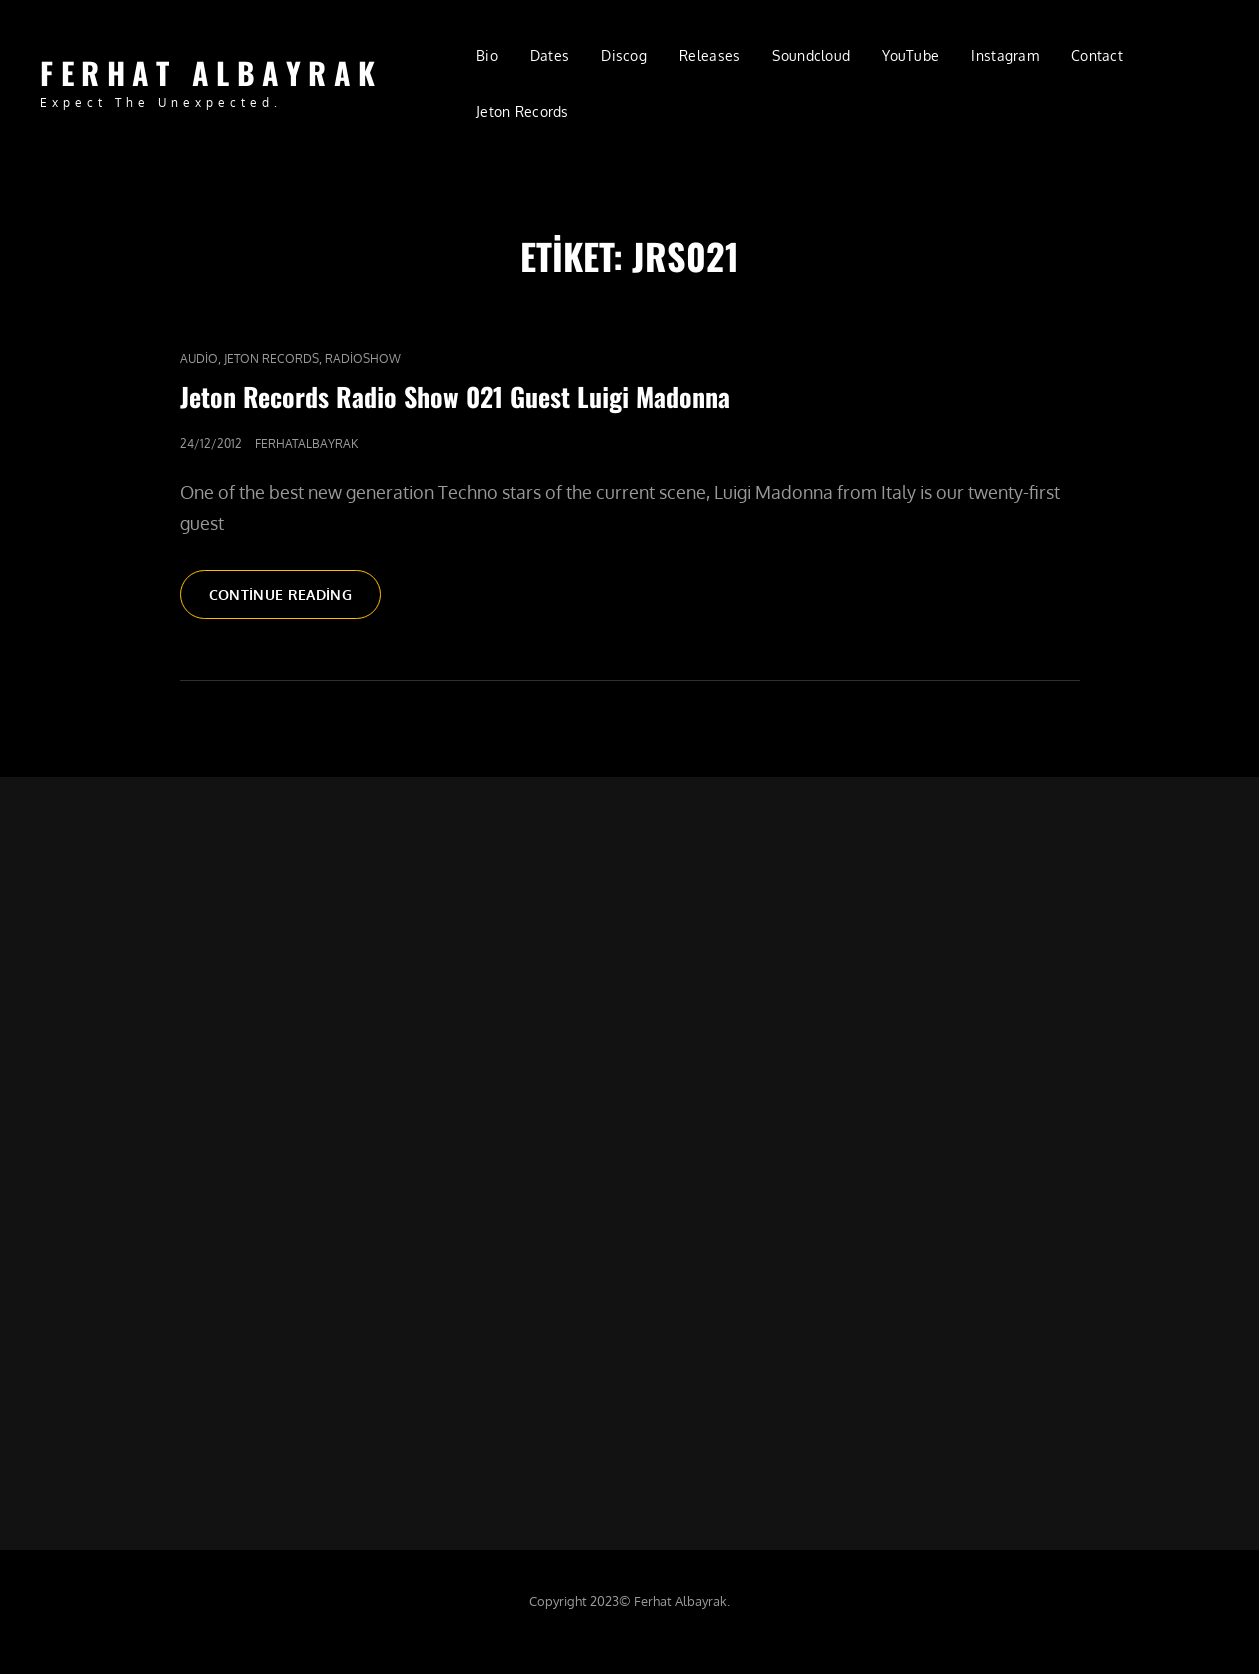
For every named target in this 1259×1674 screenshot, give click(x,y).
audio (199, 358)
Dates (549, 55)
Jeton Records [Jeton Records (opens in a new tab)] (522, 111)
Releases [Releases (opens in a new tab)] (709, 55)
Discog (624, 55)
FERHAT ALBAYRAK (211, 72)
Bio (487, 55)
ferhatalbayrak (306, 443)
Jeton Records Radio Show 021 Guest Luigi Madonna (455, 396)
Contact (1097, 55)
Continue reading (295, 601)
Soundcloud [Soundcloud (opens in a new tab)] (811, 55)
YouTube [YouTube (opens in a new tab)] (910, 55)
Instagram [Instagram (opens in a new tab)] (1005, 55)
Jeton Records (271, 358)
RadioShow (363, 358)
